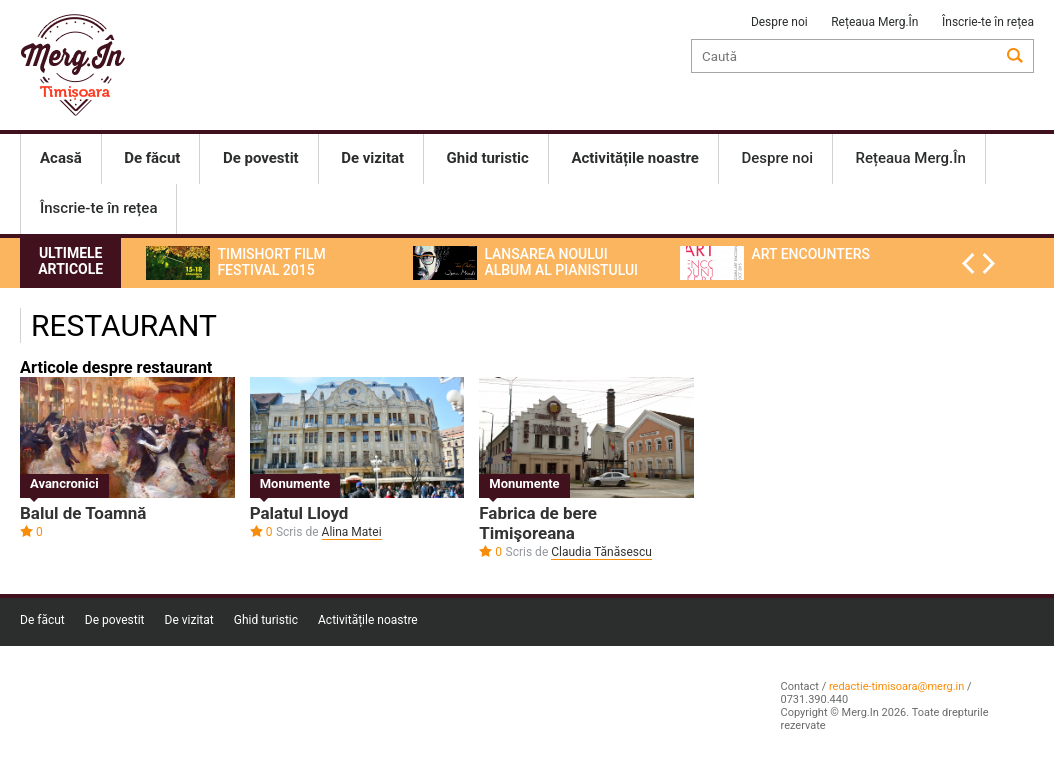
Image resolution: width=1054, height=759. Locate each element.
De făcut (42, 620)
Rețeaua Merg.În (874, 22)
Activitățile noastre (368, 620)
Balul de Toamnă (83, 513)
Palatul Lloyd (299, 513)
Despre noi (779, 22)
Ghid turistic (266, 620)
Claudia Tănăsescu (601, 552)
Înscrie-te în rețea (988, 22)
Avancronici (64, 483)
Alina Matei (352, 532)
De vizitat (189, 620)
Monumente (295, 483)
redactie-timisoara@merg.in (896, 686)
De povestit (115, 620)
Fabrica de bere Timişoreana (538, 523)
